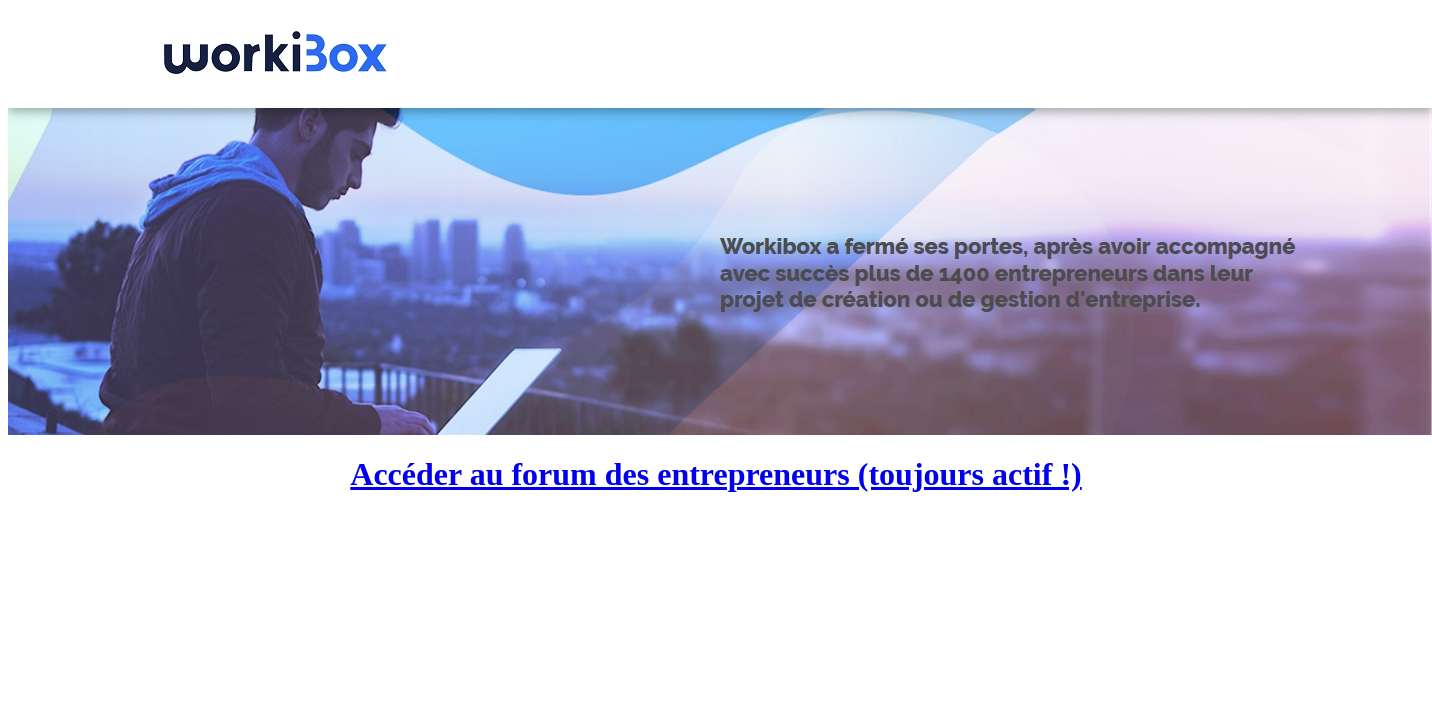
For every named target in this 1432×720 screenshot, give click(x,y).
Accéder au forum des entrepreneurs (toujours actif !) (715, 474)
